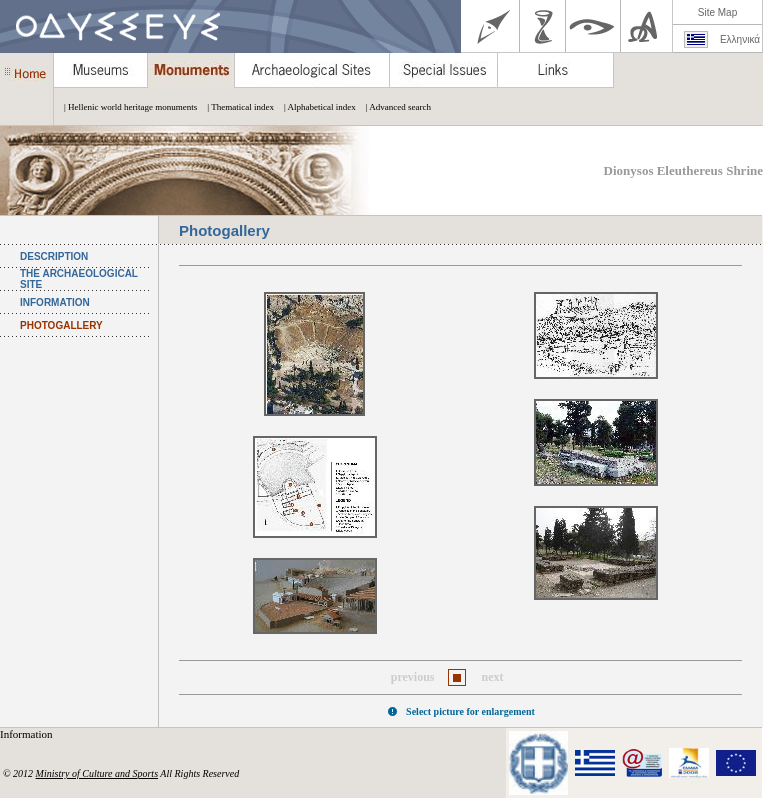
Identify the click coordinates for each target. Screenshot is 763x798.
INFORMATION (55, 302)
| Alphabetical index (315, 107)
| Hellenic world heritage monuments (125, 107)
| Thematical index (235, 107)
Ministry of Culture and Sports (97, 773)
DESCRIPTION (54, 256)
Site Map (717, 12)
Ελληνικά (740, 39)
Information (27, 734)
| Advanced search (393, 107)
